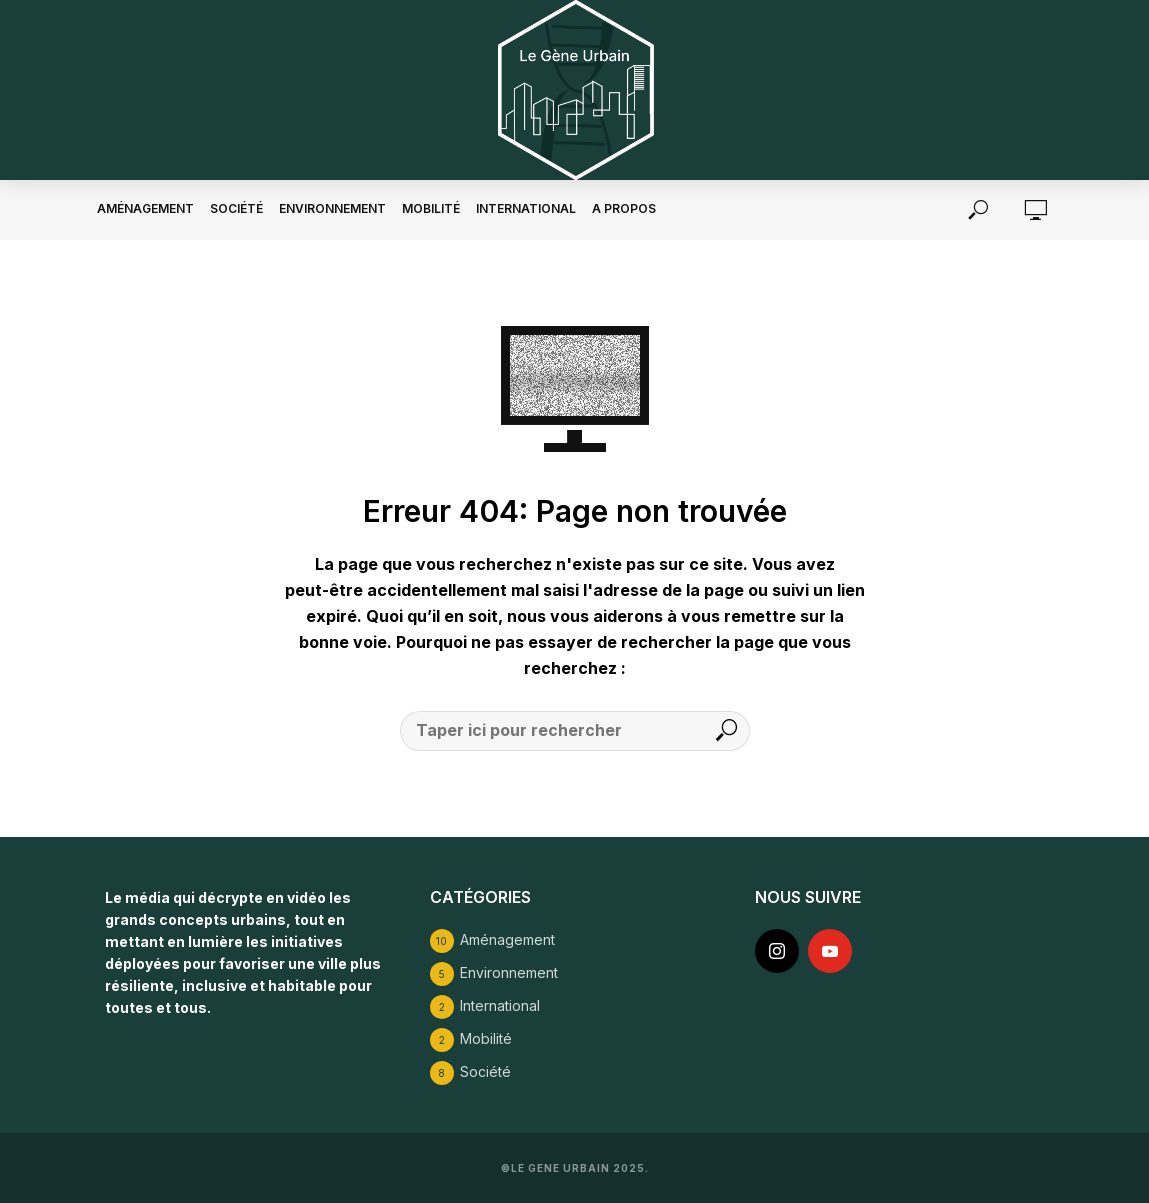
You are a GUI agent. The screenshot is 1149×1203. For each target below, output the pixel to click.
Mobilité (431, 208)
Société (236, 208)
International (526, 208)
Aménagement (145, 208)
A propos (624, 208)
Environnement (332, 208)
